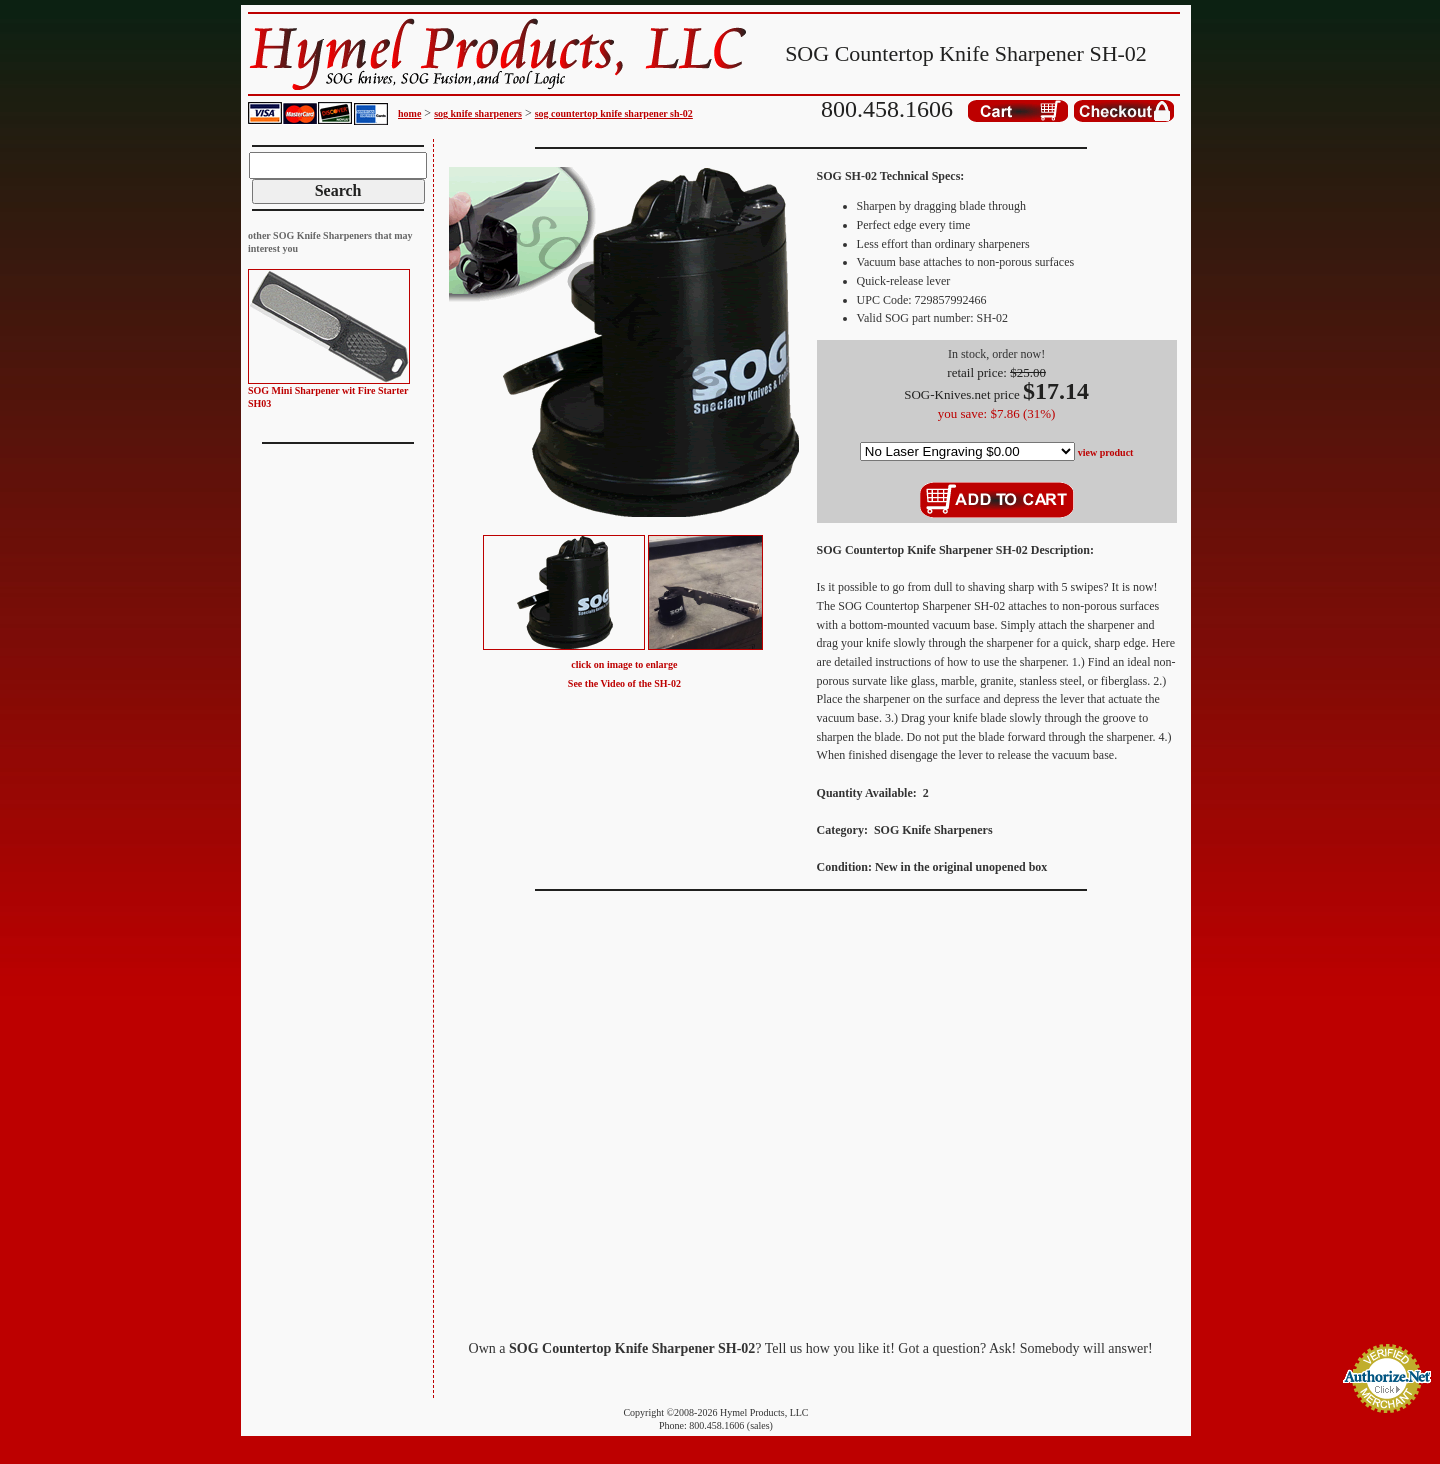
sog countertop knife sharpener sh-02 (614, 113)
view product (1106, 452)
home (409, 113)
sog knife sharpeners (478, 113)
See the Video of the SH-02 (624, 683)
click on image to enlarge (624, 664)
